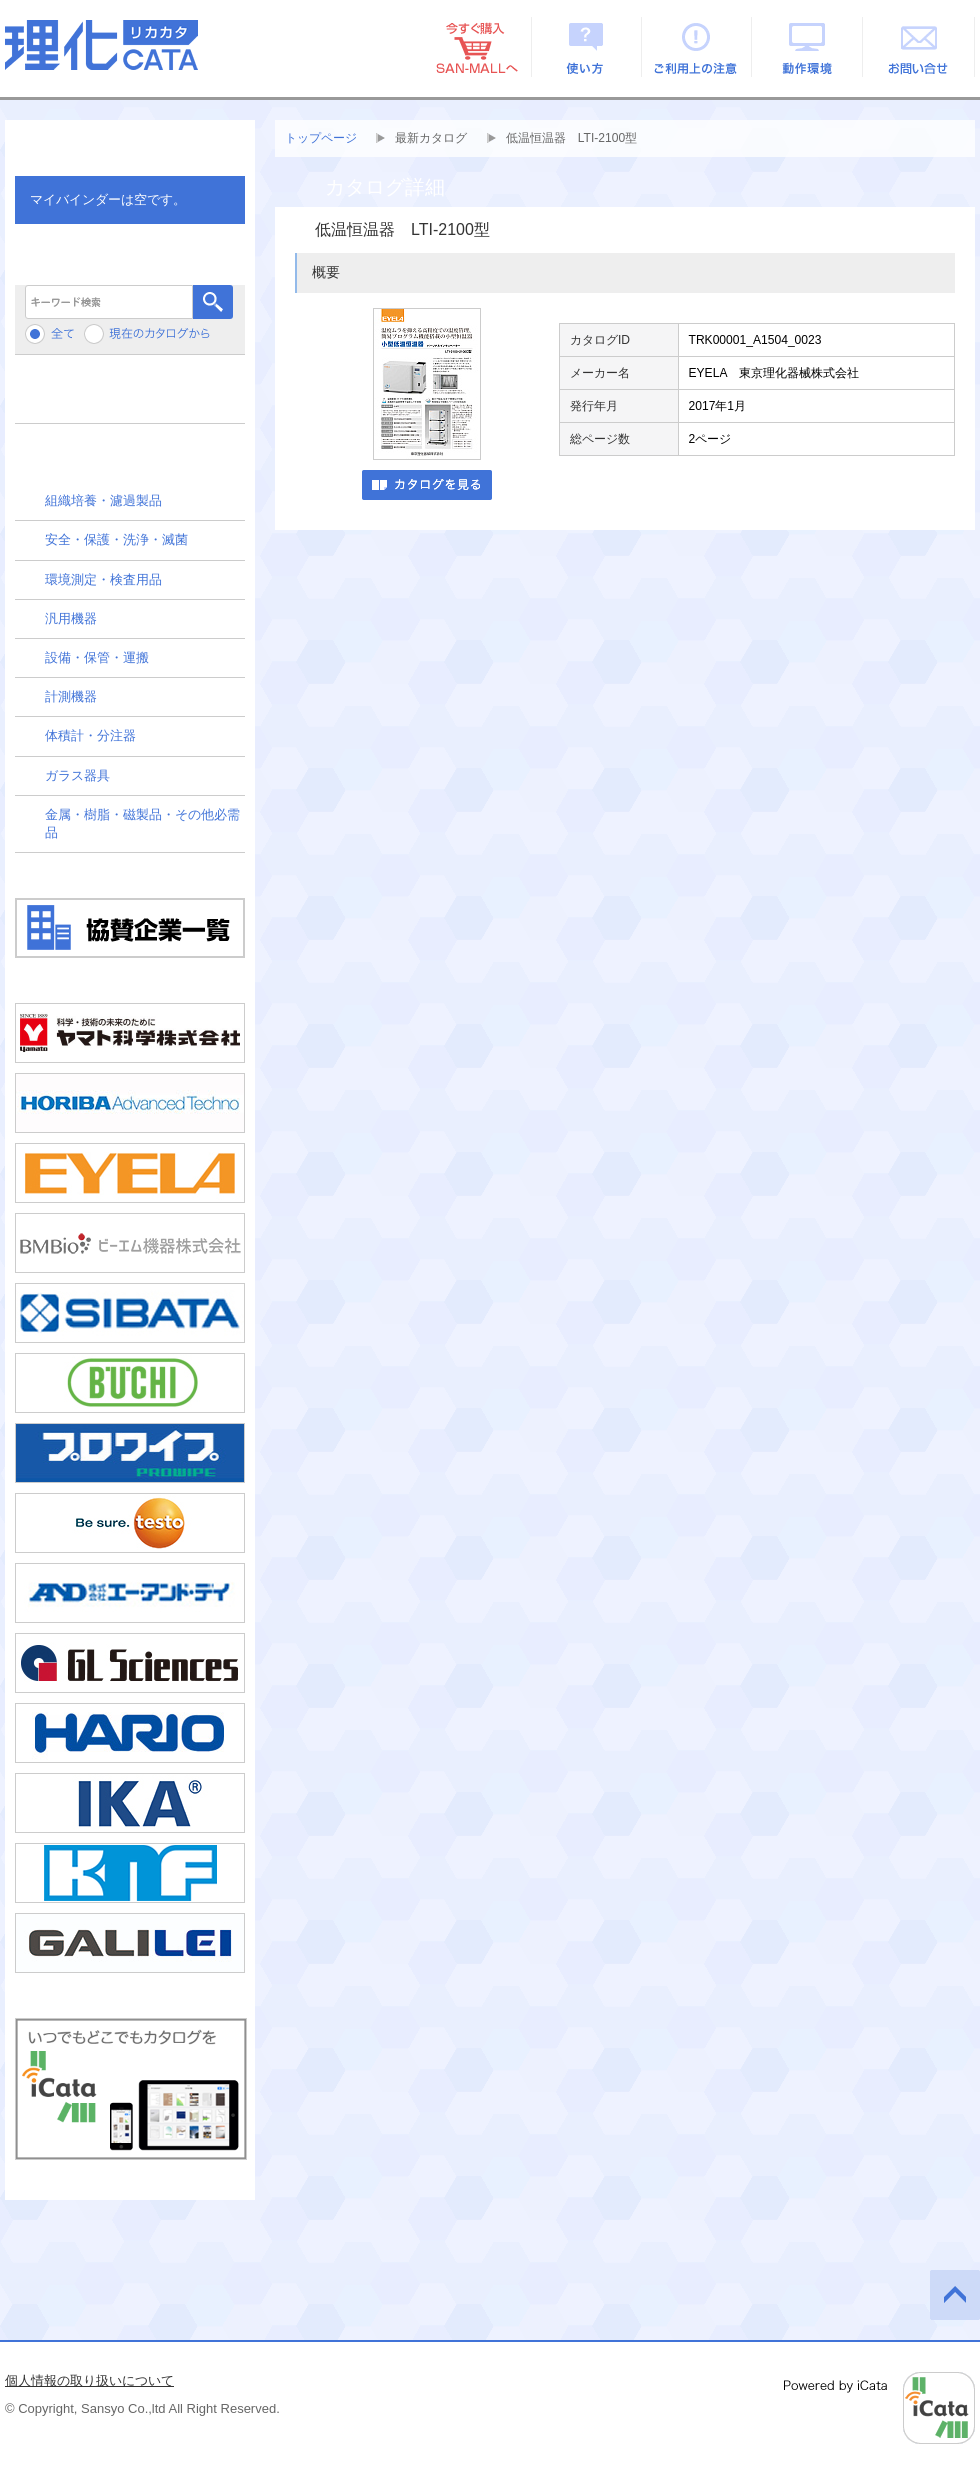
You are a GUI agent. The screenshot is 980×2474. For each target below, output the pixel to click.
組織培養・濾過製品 (103, 500)
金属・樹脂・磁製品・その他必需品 (142, 823)
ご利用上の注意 (697, 47)
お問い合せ (919, 47)
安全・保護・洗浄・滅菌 (116, 539)
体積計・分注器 (90, 735)
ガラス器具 (77, 775)
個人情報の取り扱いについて (89, 2380)
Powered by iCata (879, 2408)
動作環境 (808, 47)
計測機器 (71, 696)
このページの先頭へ (955, 2295)
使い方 (586, 47)
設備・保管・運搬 (97, 657)
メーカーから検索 (130, 396)
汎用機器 (71, 618)
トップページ (321, 138)
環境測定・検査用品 (103, 579)
